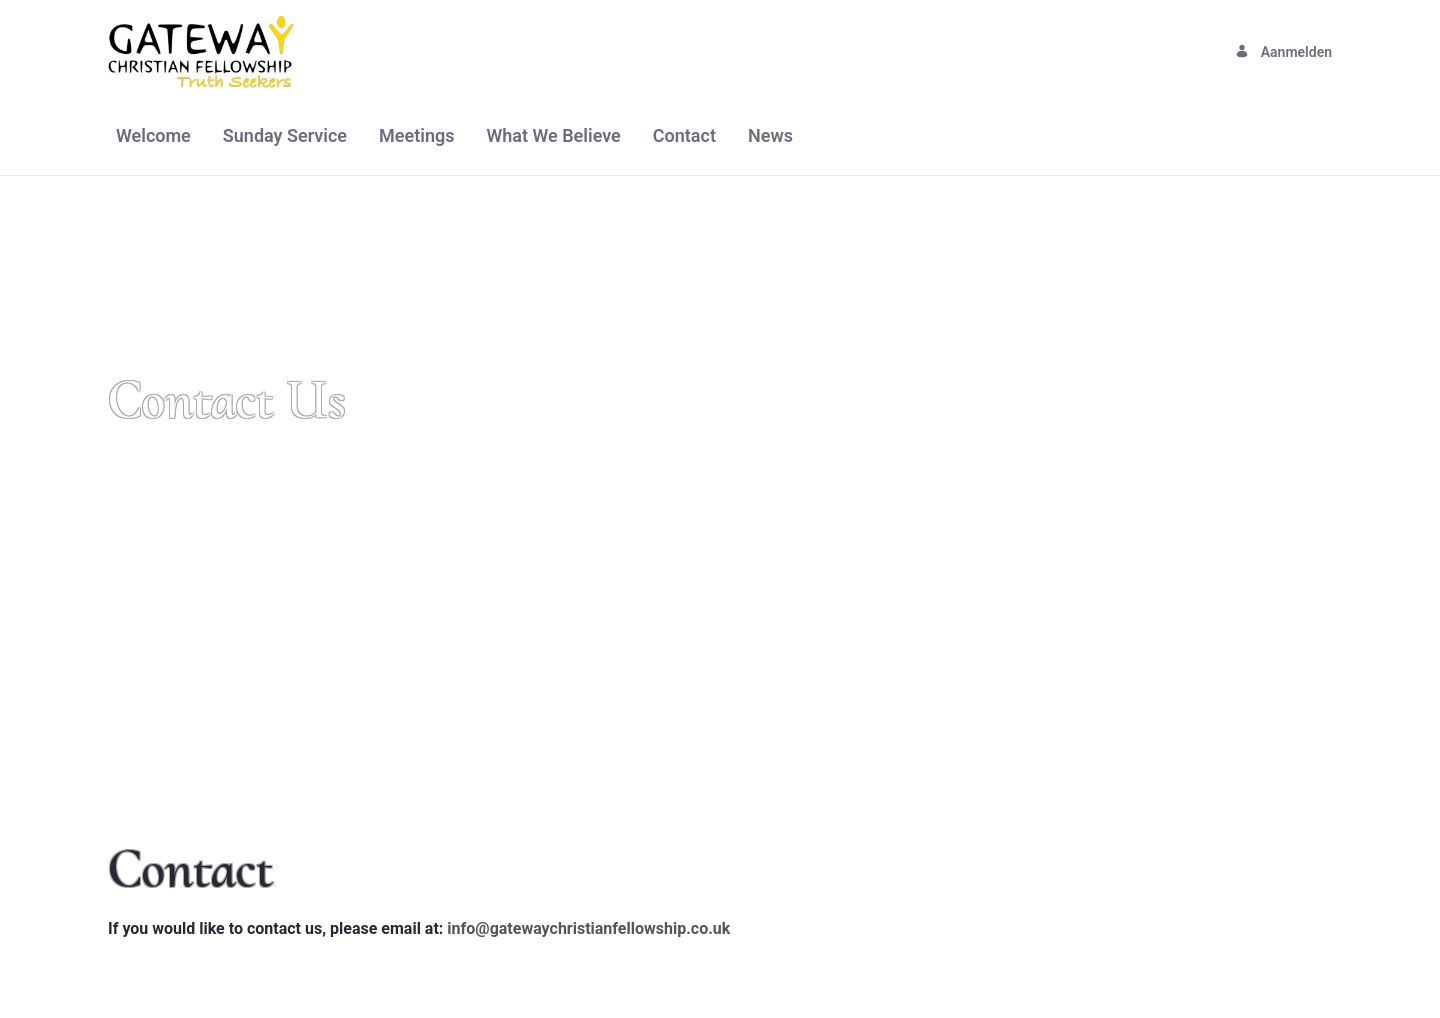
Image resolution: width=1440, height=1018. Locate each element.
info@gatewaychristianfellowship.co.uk (588, 928)
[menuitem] (153, 135)
